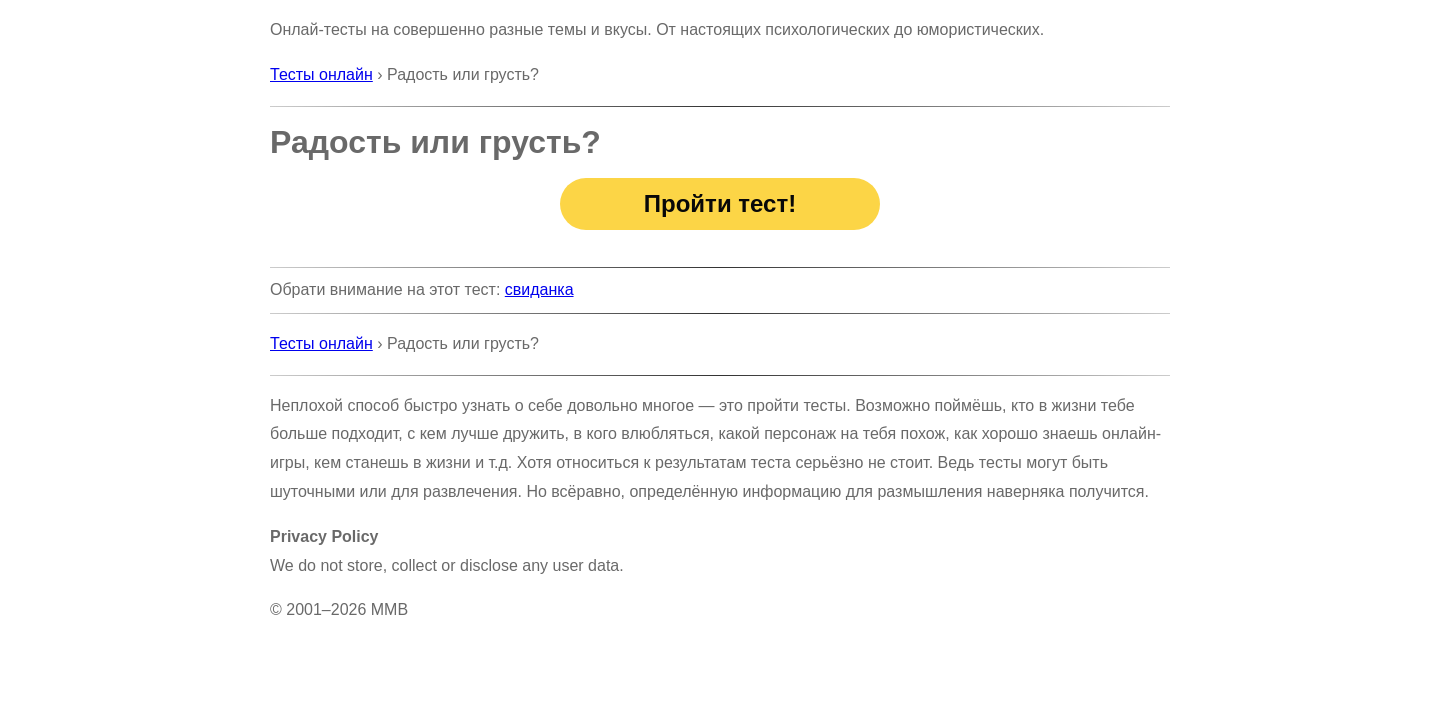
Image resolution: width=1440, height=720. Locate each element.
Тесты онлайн (321, 74)
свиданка (539, 289)
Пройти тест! (720, 203)
